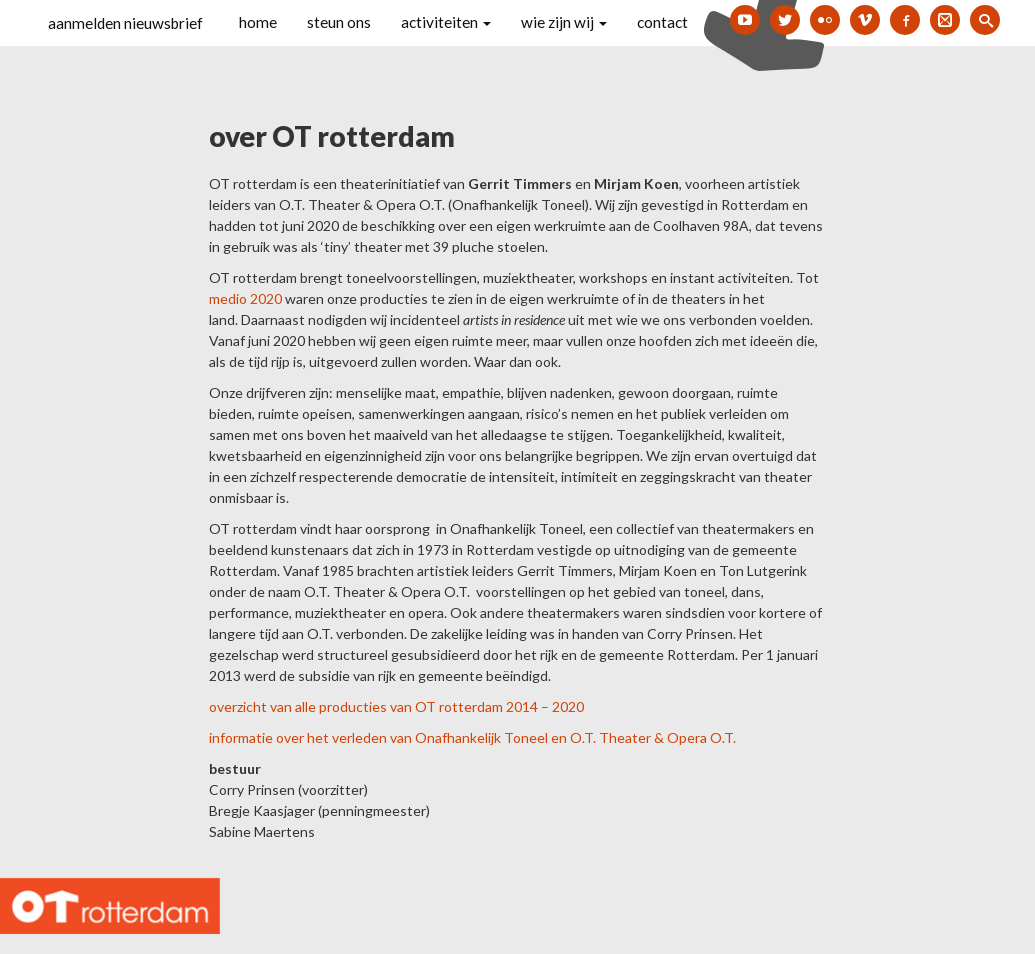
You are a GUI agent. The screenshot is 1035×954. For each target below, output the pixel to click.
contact (662, 22)
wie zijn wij (564, 22)
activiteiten (446, 22)
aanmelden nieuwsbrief (125, 23)
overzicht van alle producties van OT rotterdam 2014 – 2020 (396, 706)
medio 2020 (245, 298)
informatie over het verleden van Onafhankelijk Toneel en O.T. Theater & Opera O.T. (472, 737)
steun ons (339, 22)
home (258, 22)
